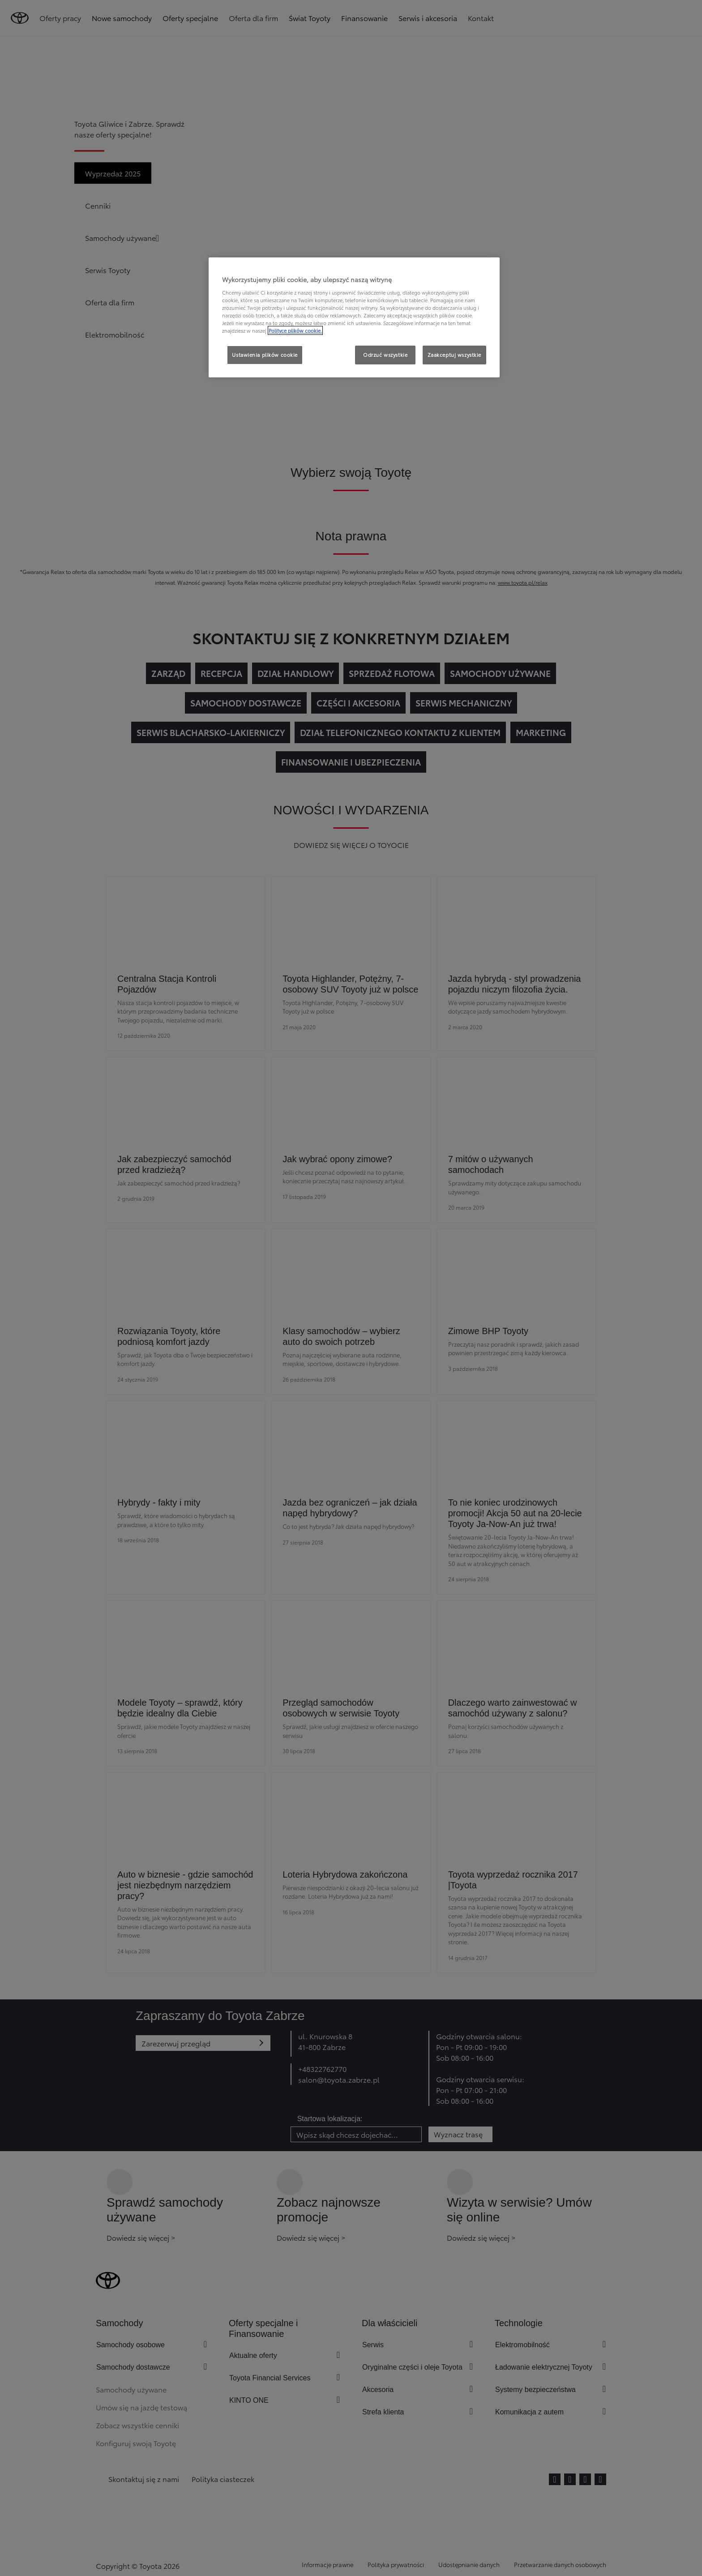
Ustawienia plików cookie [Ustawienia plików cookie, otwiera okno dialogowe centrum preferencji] (265, 354)
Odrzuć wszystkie (385, 354)
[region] (354, 317)
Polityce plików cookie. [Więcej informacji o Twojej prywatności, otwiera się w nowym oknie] (295, 330)
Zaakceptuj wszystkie (454, 354)
